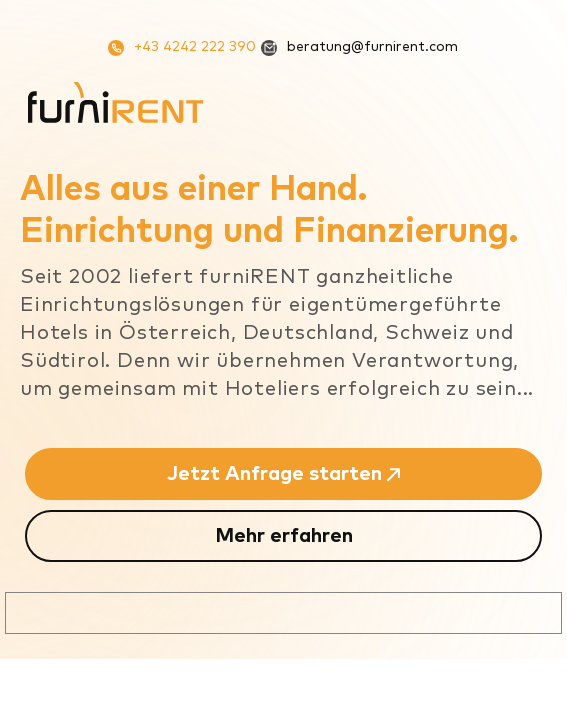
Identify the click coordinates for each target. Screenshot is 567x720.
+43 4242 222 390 (182, 48)
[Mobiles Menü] (523, 101)
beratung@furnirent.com (359, 48)
